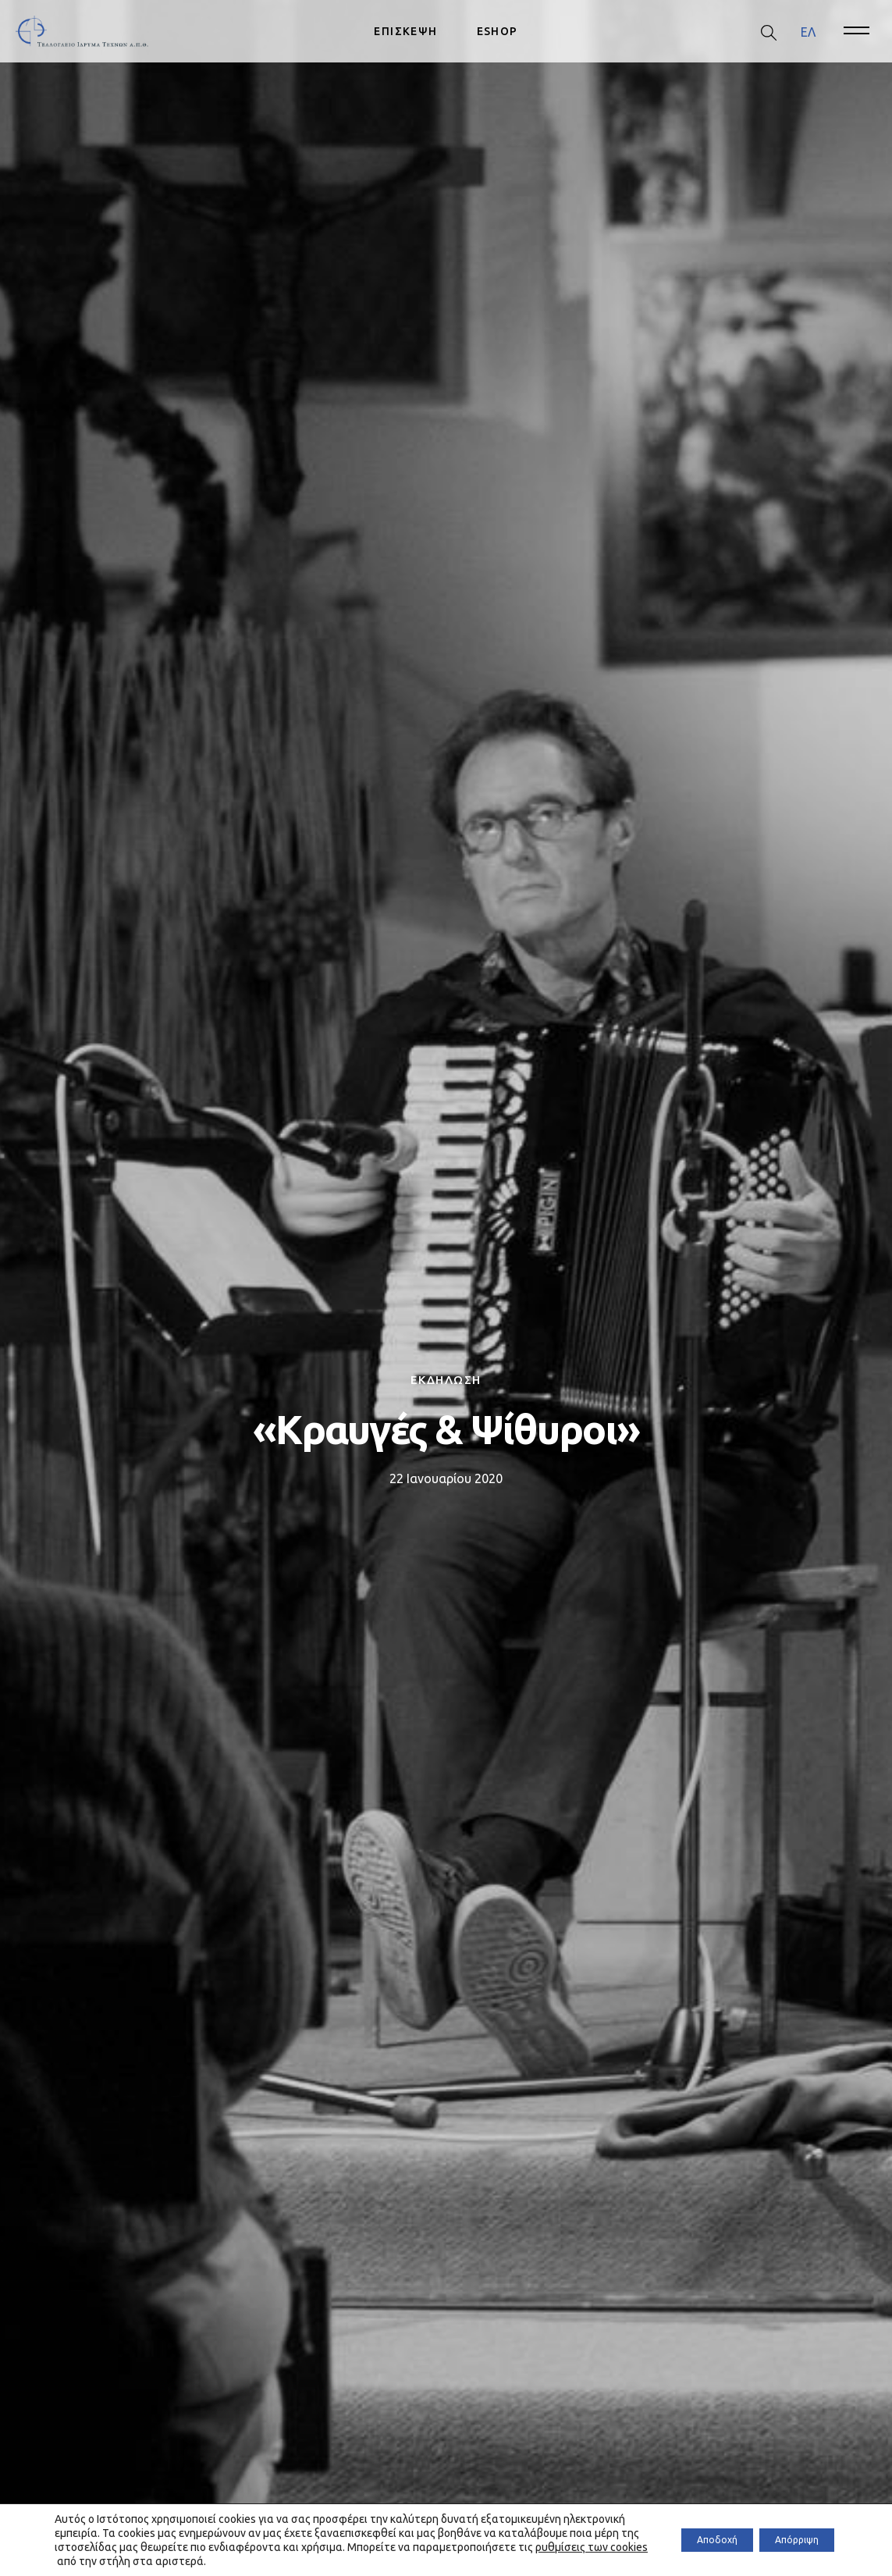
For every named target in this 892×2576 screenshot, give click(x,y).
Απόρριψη (786, 2540)
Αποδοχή (686, 2540)
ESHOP (497, 31)
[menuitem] (808, 31)
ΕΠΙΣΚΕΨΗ (405, 31)
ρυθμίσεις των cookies (233, 2561)
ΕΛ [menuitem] (808, 31)
